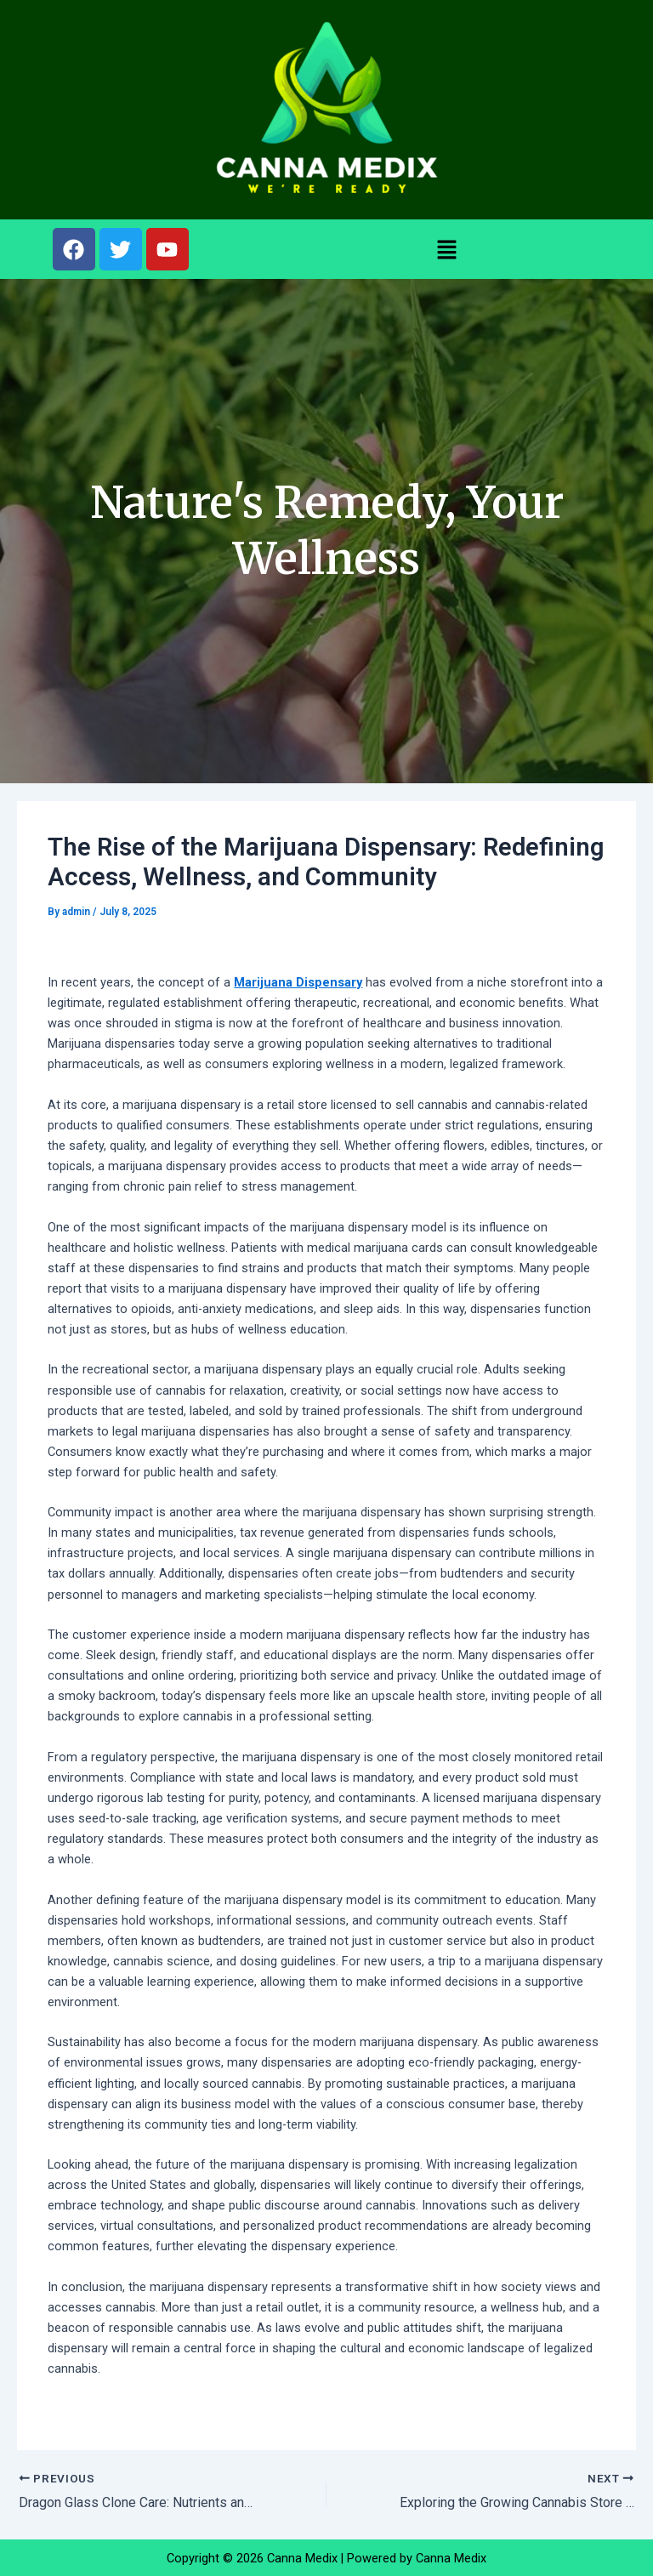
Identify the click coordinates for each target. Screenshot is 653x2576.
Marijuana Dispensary (298, 982)
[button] (447, 249)
